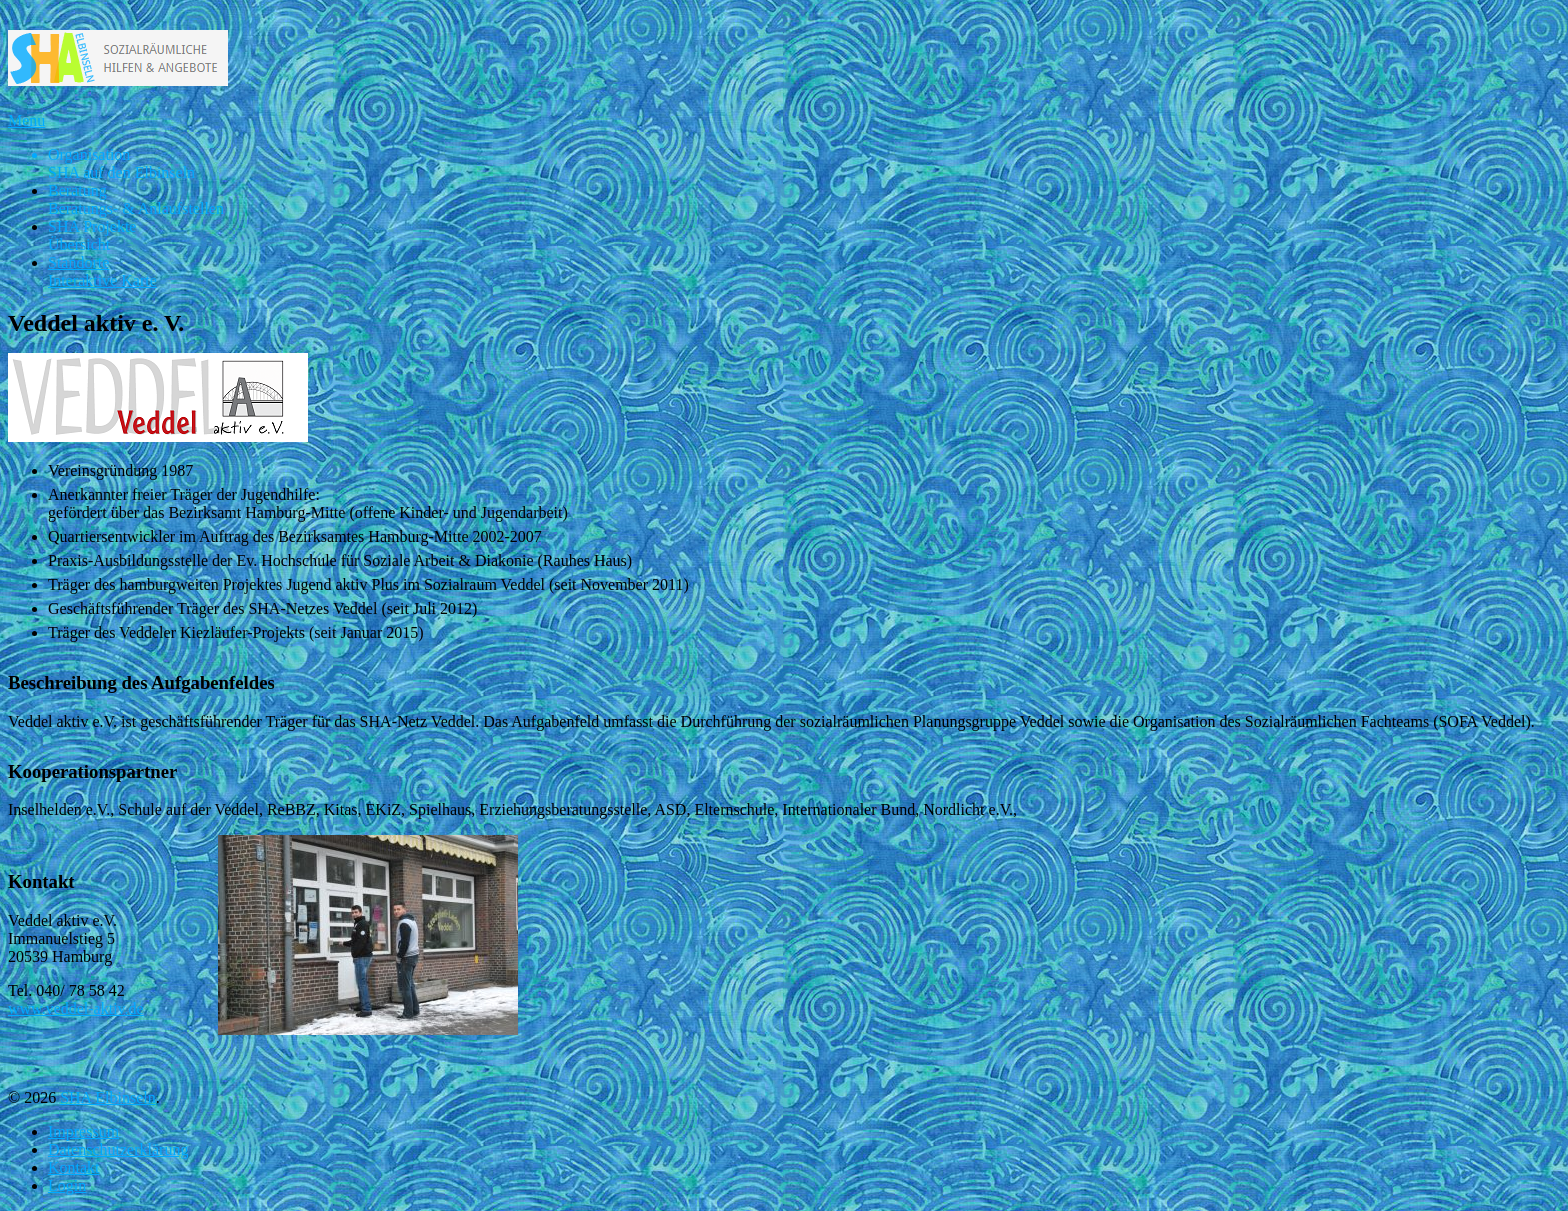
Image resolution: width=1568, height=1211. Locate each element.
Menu (26, 120)
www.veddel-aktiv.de (76, 1008)
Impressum (83, 1131)
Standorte (102, 271)
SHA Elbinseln (108, 1097)
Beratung (136, 199)
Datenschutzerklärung (118, 1149)
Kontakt (74, 1167)
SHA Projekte (92, 235)
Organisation (121, 163)
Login (67, 1185)
